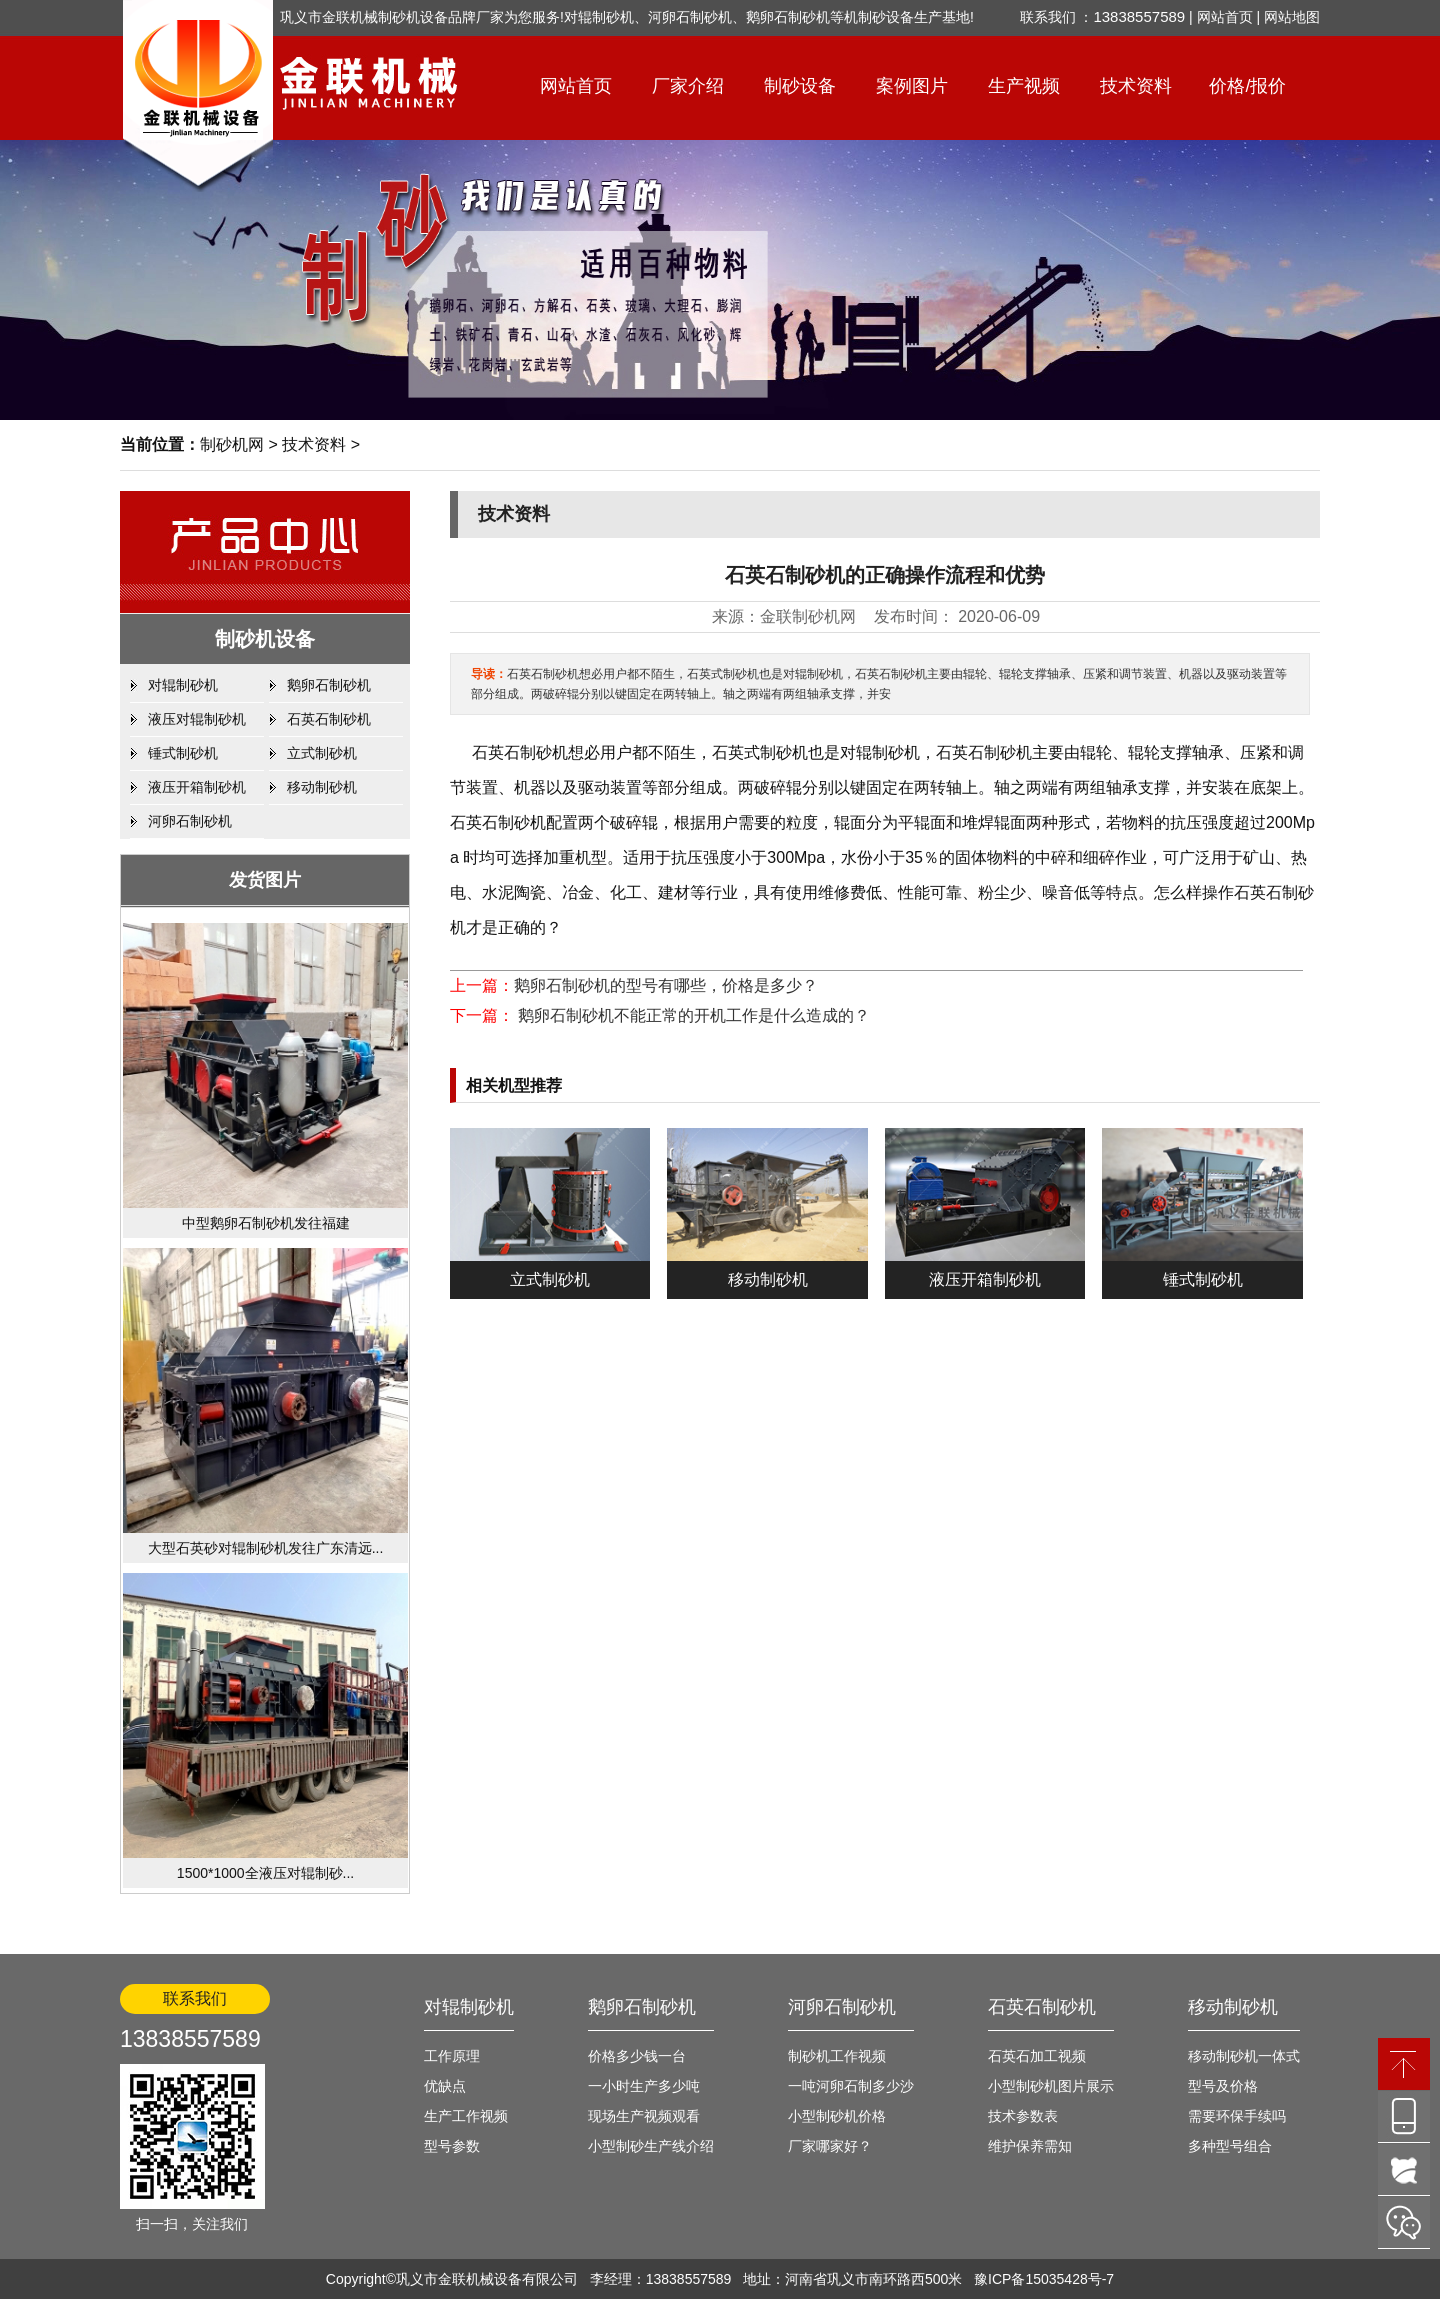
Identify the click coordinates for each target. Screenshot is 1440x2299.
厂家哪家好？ (830, 2146)
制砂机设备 (265, 639)
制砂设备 (800, 86)
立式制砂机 (322, 753)
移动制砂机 (322, 787)
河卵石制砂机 (190, 821)
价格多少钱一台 (637, 2056)
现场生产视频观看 (644, 2116)
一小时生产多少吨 (644, 2086)
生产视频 (1024, 86)
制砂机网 (232, 444)
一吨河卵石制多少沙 (851, 2086)
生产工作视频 (466, 2116)
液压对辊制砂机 (197, 719)
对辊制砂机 (183, 685)
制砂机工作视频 (837, 2056)
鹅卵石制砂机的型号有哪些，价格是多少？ (666, 985)
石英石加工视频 (1037, 2056)
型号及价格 (1223, 2086)
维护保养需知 (1030, 2146)
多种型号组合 (1230, 2146)
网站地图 (1292, 17)
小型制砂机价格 (837, 2116)
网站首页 (1225, 17)
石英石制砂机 (329, 719)
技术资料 (1136, 86)
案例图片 (912, 86)
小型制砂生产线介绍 (651, 2146)
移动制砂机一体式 (1244, 2056)
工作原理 (452, 2056)
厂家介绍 (688, 86)
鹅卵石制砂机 (329, 685)
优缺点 (445, 2086)
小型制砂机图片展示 (1051, 2086)
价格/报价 (1247, 86)
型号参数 (452, 2146)
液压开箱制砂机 (197, 787)
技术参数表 (1023, 2116)
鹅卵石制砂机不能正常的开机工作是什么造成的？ (692, 1015)
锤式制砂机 (183, 753)
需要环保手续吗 (1237, 2116)
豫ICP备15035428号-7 (1044, 2279)
